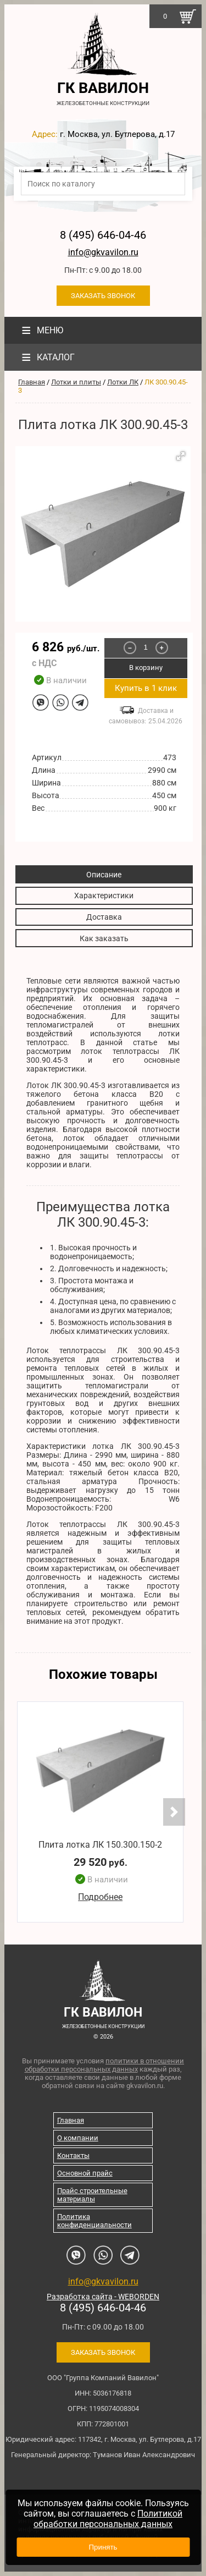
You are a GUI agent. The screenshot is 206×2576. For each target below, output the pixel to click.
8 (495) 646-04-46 (103, 234)
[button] (181, 456)
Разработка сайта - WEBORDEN (103, 2296)
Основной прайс (85, 2173)
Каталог (47, 357)
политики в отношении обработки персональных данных (105, 2065)
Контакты (73, 2155)
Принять (102, 2547)
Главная (31, 382)
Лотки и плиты (76, 382)
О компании (77, 2138)
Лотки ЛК (122, 382)
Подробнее (100, 1897)
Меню (41, 330)
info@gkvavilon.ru (103, 252)
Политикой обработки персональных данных (108, 2518)
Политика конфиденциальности (94, 2220)
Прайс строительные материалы (92, 2195)
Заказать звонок (103, 296)
